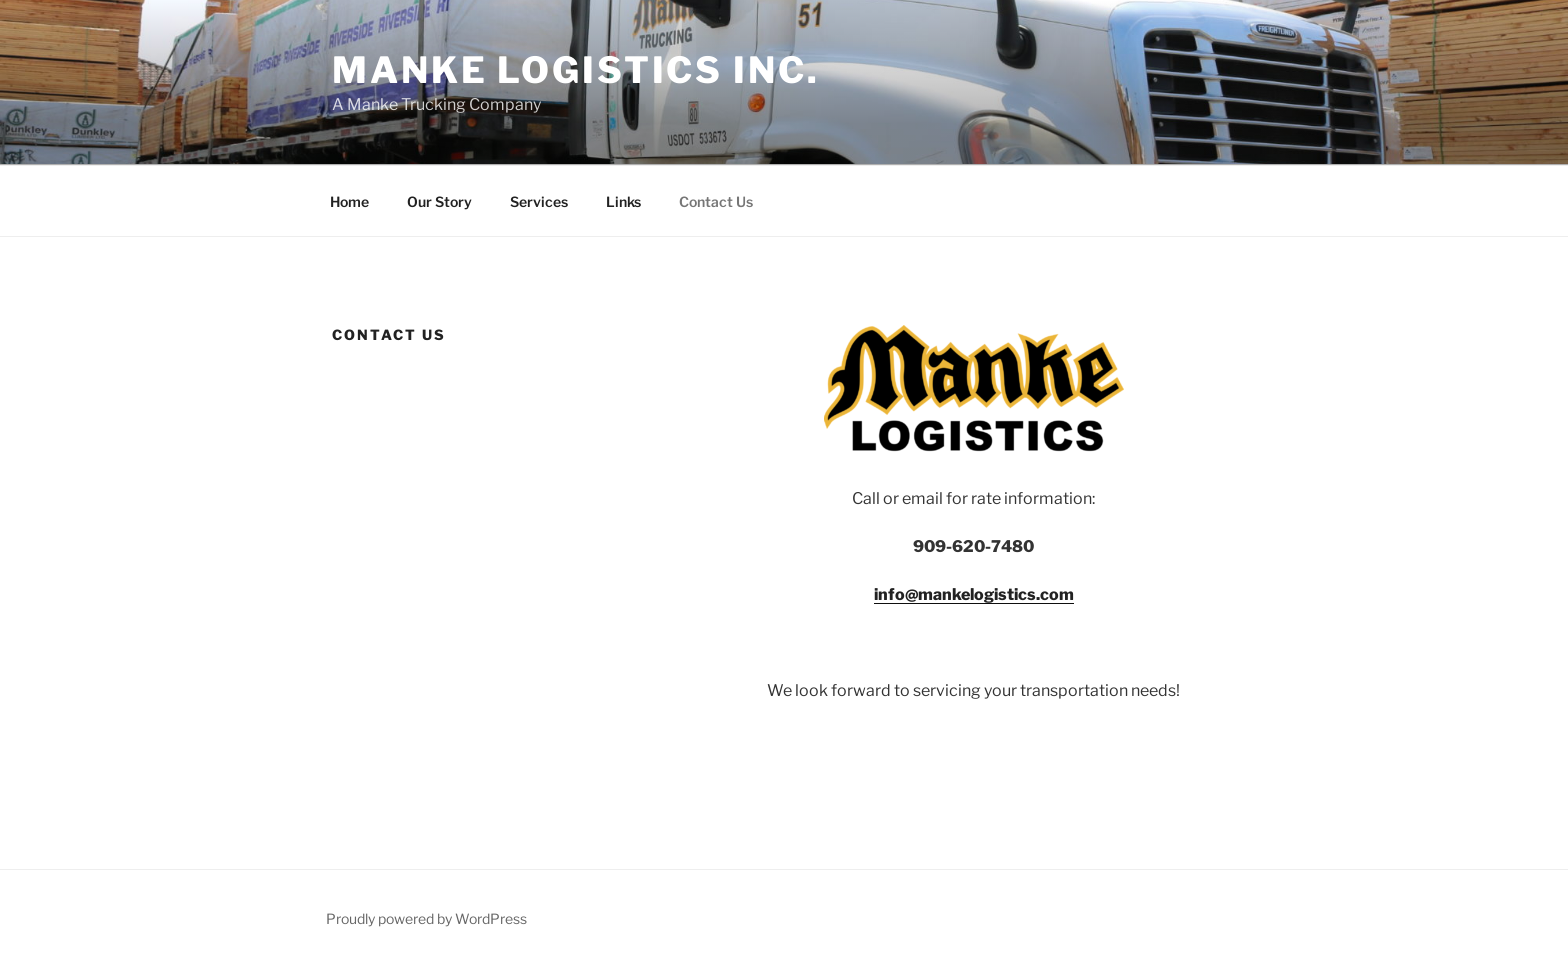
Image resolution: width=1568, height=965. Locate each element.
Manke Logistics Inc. (576, 70)
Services (539, 201)
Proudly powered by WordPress (426, 918)
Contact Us (716, 201)
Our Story (439, 201)
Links (623, 201)
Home (349, 201)
